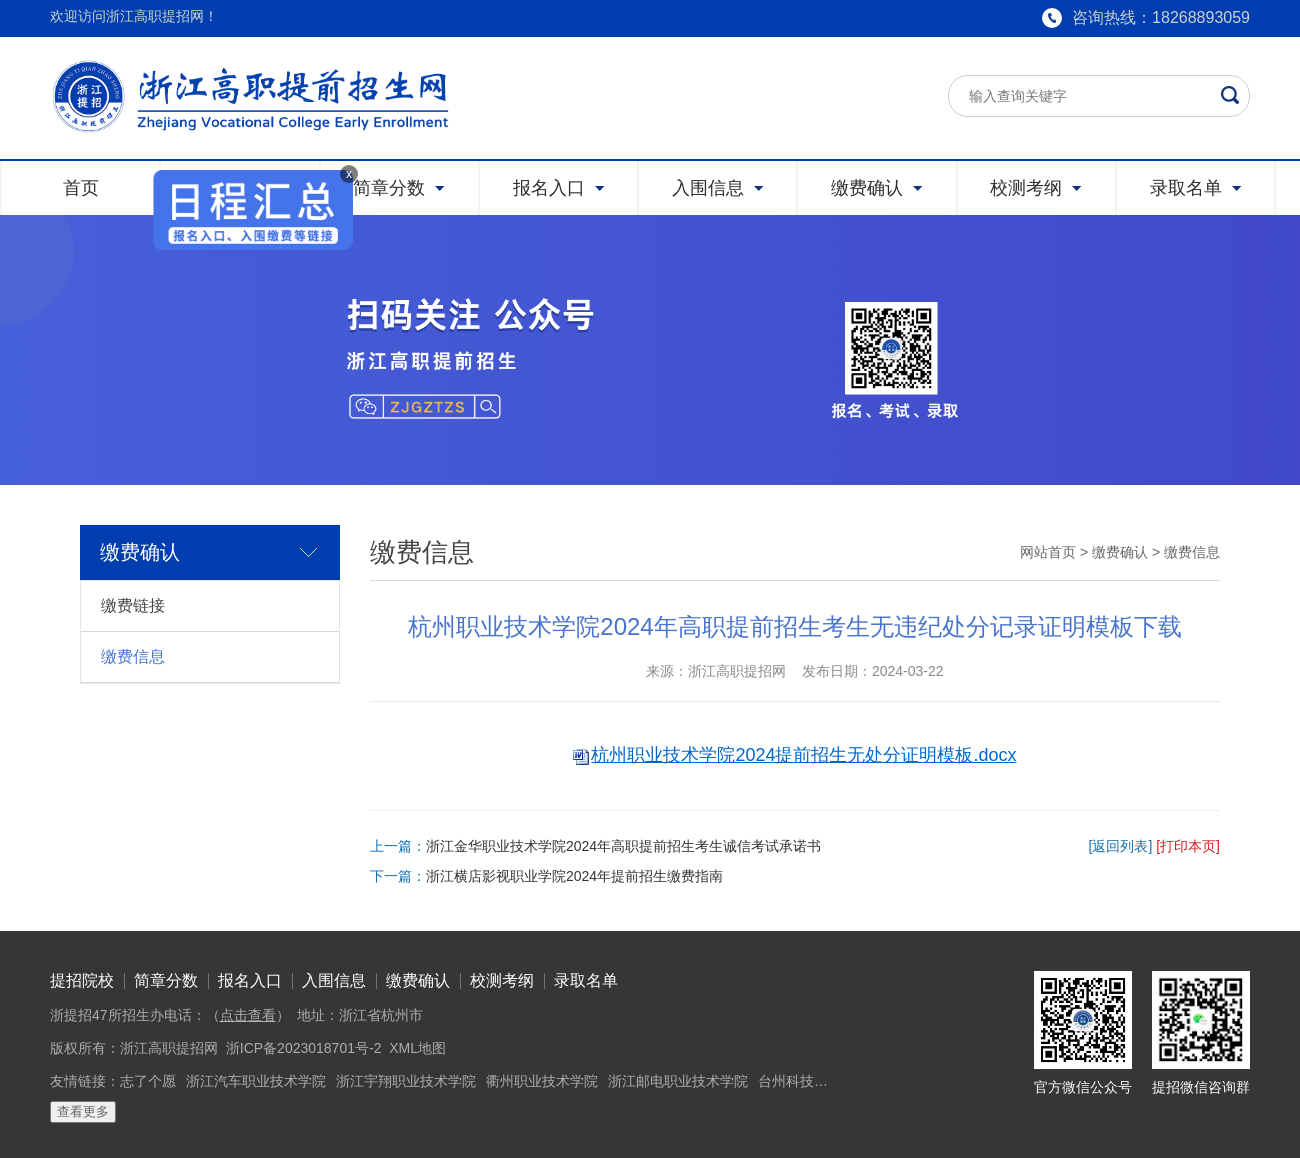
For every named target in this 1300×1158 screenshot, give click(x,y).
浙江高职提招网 (169, 1048)
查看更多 (83, 1111)
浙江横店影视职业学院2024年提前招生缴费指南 (574, 876)
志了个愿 (148, 1081)
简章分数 (166, 980)
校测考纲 (502, 980)
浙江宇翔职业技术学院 (406, 1081)
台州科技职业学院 (814, 1081)
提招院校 (82, 980)
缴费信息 (133, 656)
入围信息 (334, 980)
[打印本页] (1188, 846)
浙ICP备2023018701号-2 (304, 1048)
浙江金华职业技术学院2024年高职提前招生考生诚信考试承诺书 (623, 846)
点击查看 (248, 1015)
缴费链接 (133, 605)
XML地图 (417, 1048)
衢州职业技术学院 (542, 1081)
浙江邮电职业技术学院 (678, 1081)
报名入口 (250, 980)
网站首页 (1048, 552)
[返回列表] (1121, 846)
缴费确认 (1120, 552)
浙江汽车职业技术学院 (256, 1081)
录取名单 (586, 980)
